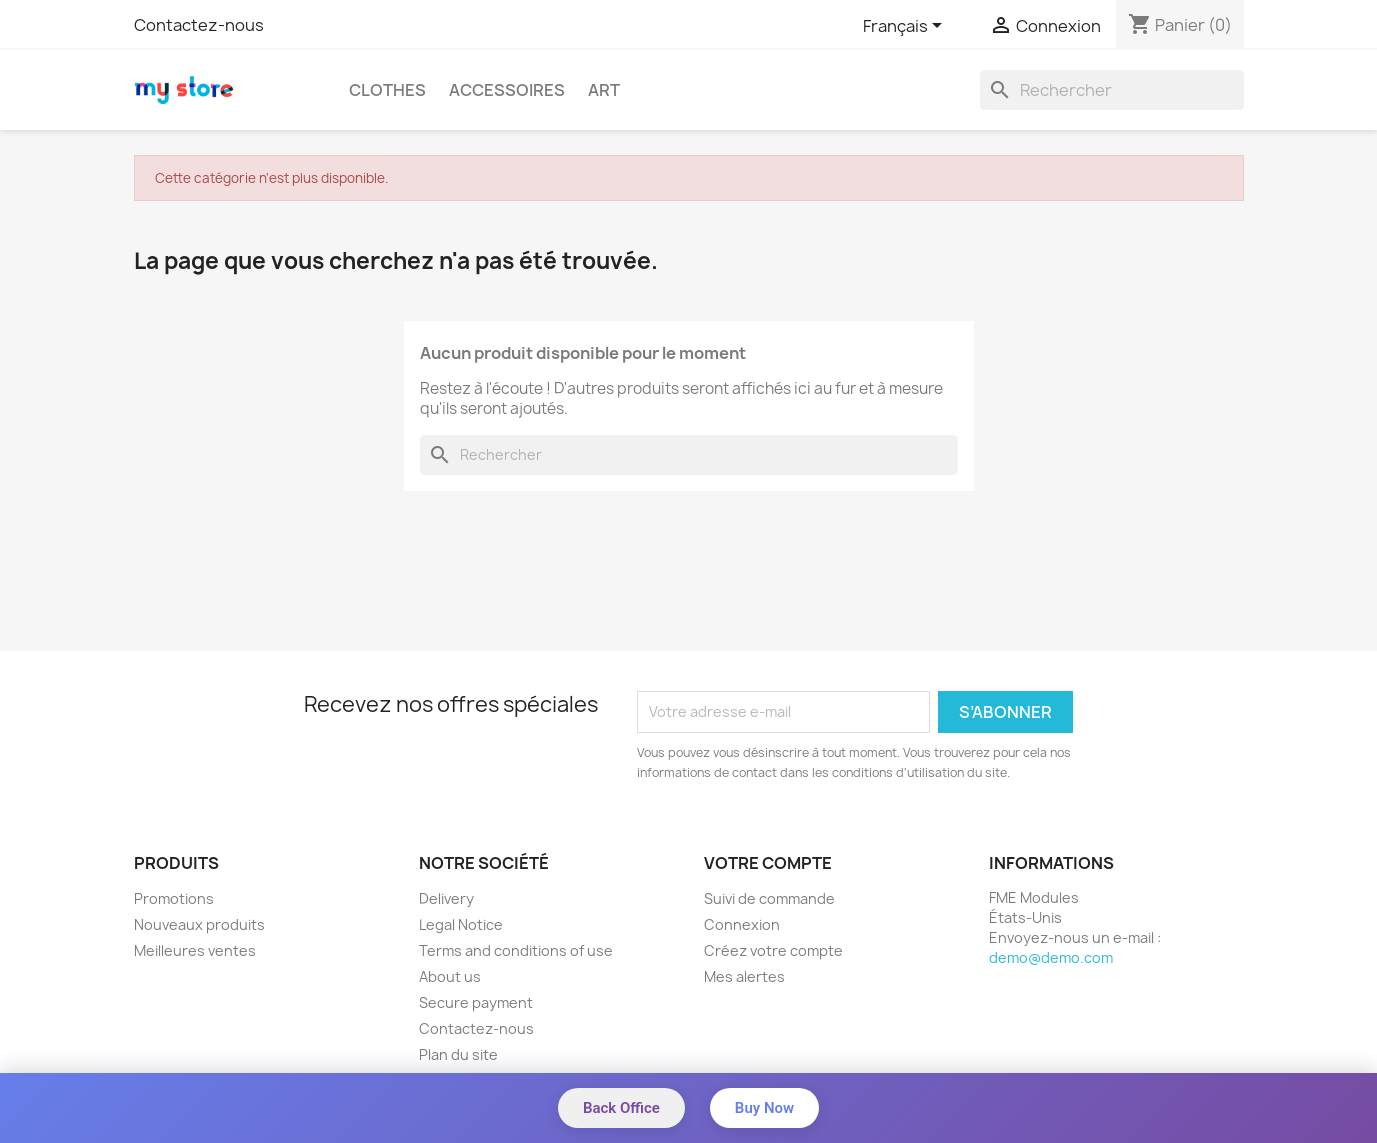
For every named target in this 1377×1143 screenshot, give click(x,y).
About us (450, 976)
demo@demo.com (1051, 957)
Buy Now (764, 1108)
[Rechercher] (1112, 90)
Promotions (174, 898)
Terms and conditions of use (516, 950)
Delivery (446, 898)
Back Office (621, 1108)
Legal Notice (461, 924)
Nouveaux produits (199, 924)
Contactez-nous (199, 25)
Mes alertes (744, 976)
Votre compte (768, 863)
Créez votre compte (773, 950)
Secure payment (476, 1002)
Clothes (387, 90)
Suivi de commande (769, 898)
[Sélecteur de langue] (906, 27)
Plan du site (458, 1054)
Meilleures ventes (195, 950)
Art (604, 90)
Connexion (742, 924)
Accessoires (507, 90)
